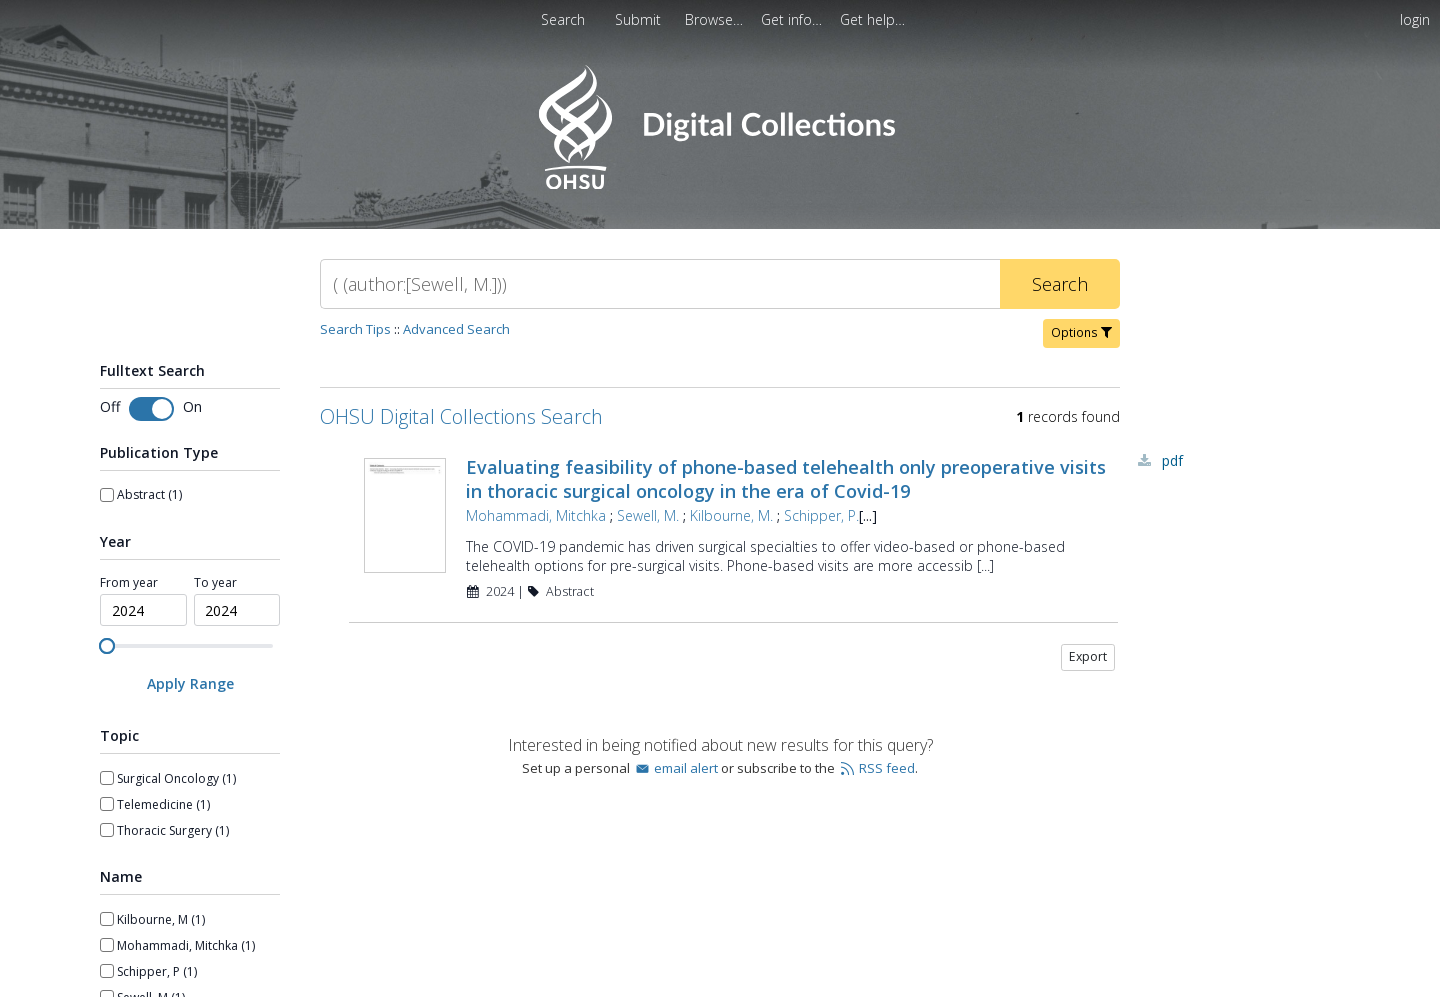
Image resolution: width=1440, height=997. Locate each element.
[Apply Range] (190, 683)
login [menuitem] (1415, 19)
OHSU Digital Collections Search (461, 416)
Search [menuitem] (563, 19)
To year (215, 582)
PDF (1172, 460)
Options (1081, 332)
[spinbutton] (143, 610)
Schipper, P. (821, 515)
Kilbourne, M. (731, 515)
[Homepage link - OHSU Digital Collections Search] (719, 184)
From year (129, 582)
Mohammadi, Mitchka (536, 515)
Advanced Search (456, 329)
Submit (640, 19)
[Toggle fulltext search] (151, 409)
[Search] (660, 284)
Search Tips (355, 329)
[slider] (107, 646)
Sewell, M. (648, 515)
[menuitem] (716, 19)
